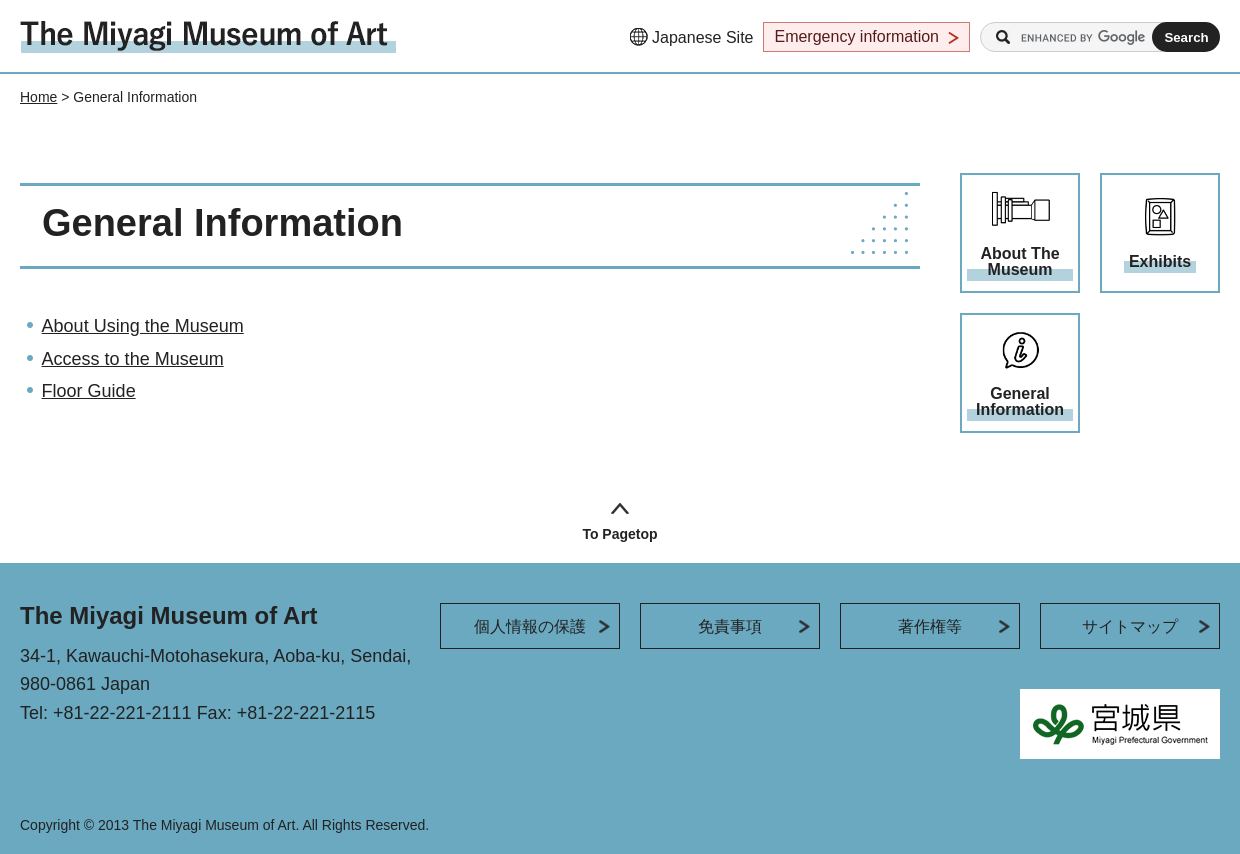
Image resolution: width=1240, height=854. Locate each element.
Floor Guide (89, 391)
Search (1003, 37)
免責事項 (730, 626)
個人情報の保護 (530, 626)
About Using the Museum (143, 326)
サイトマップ (1130, 626)
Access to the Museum (133, 359)
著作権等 (930, 626)
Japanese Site (702, 37)
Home (38, 97)
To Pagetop (619, 534)
